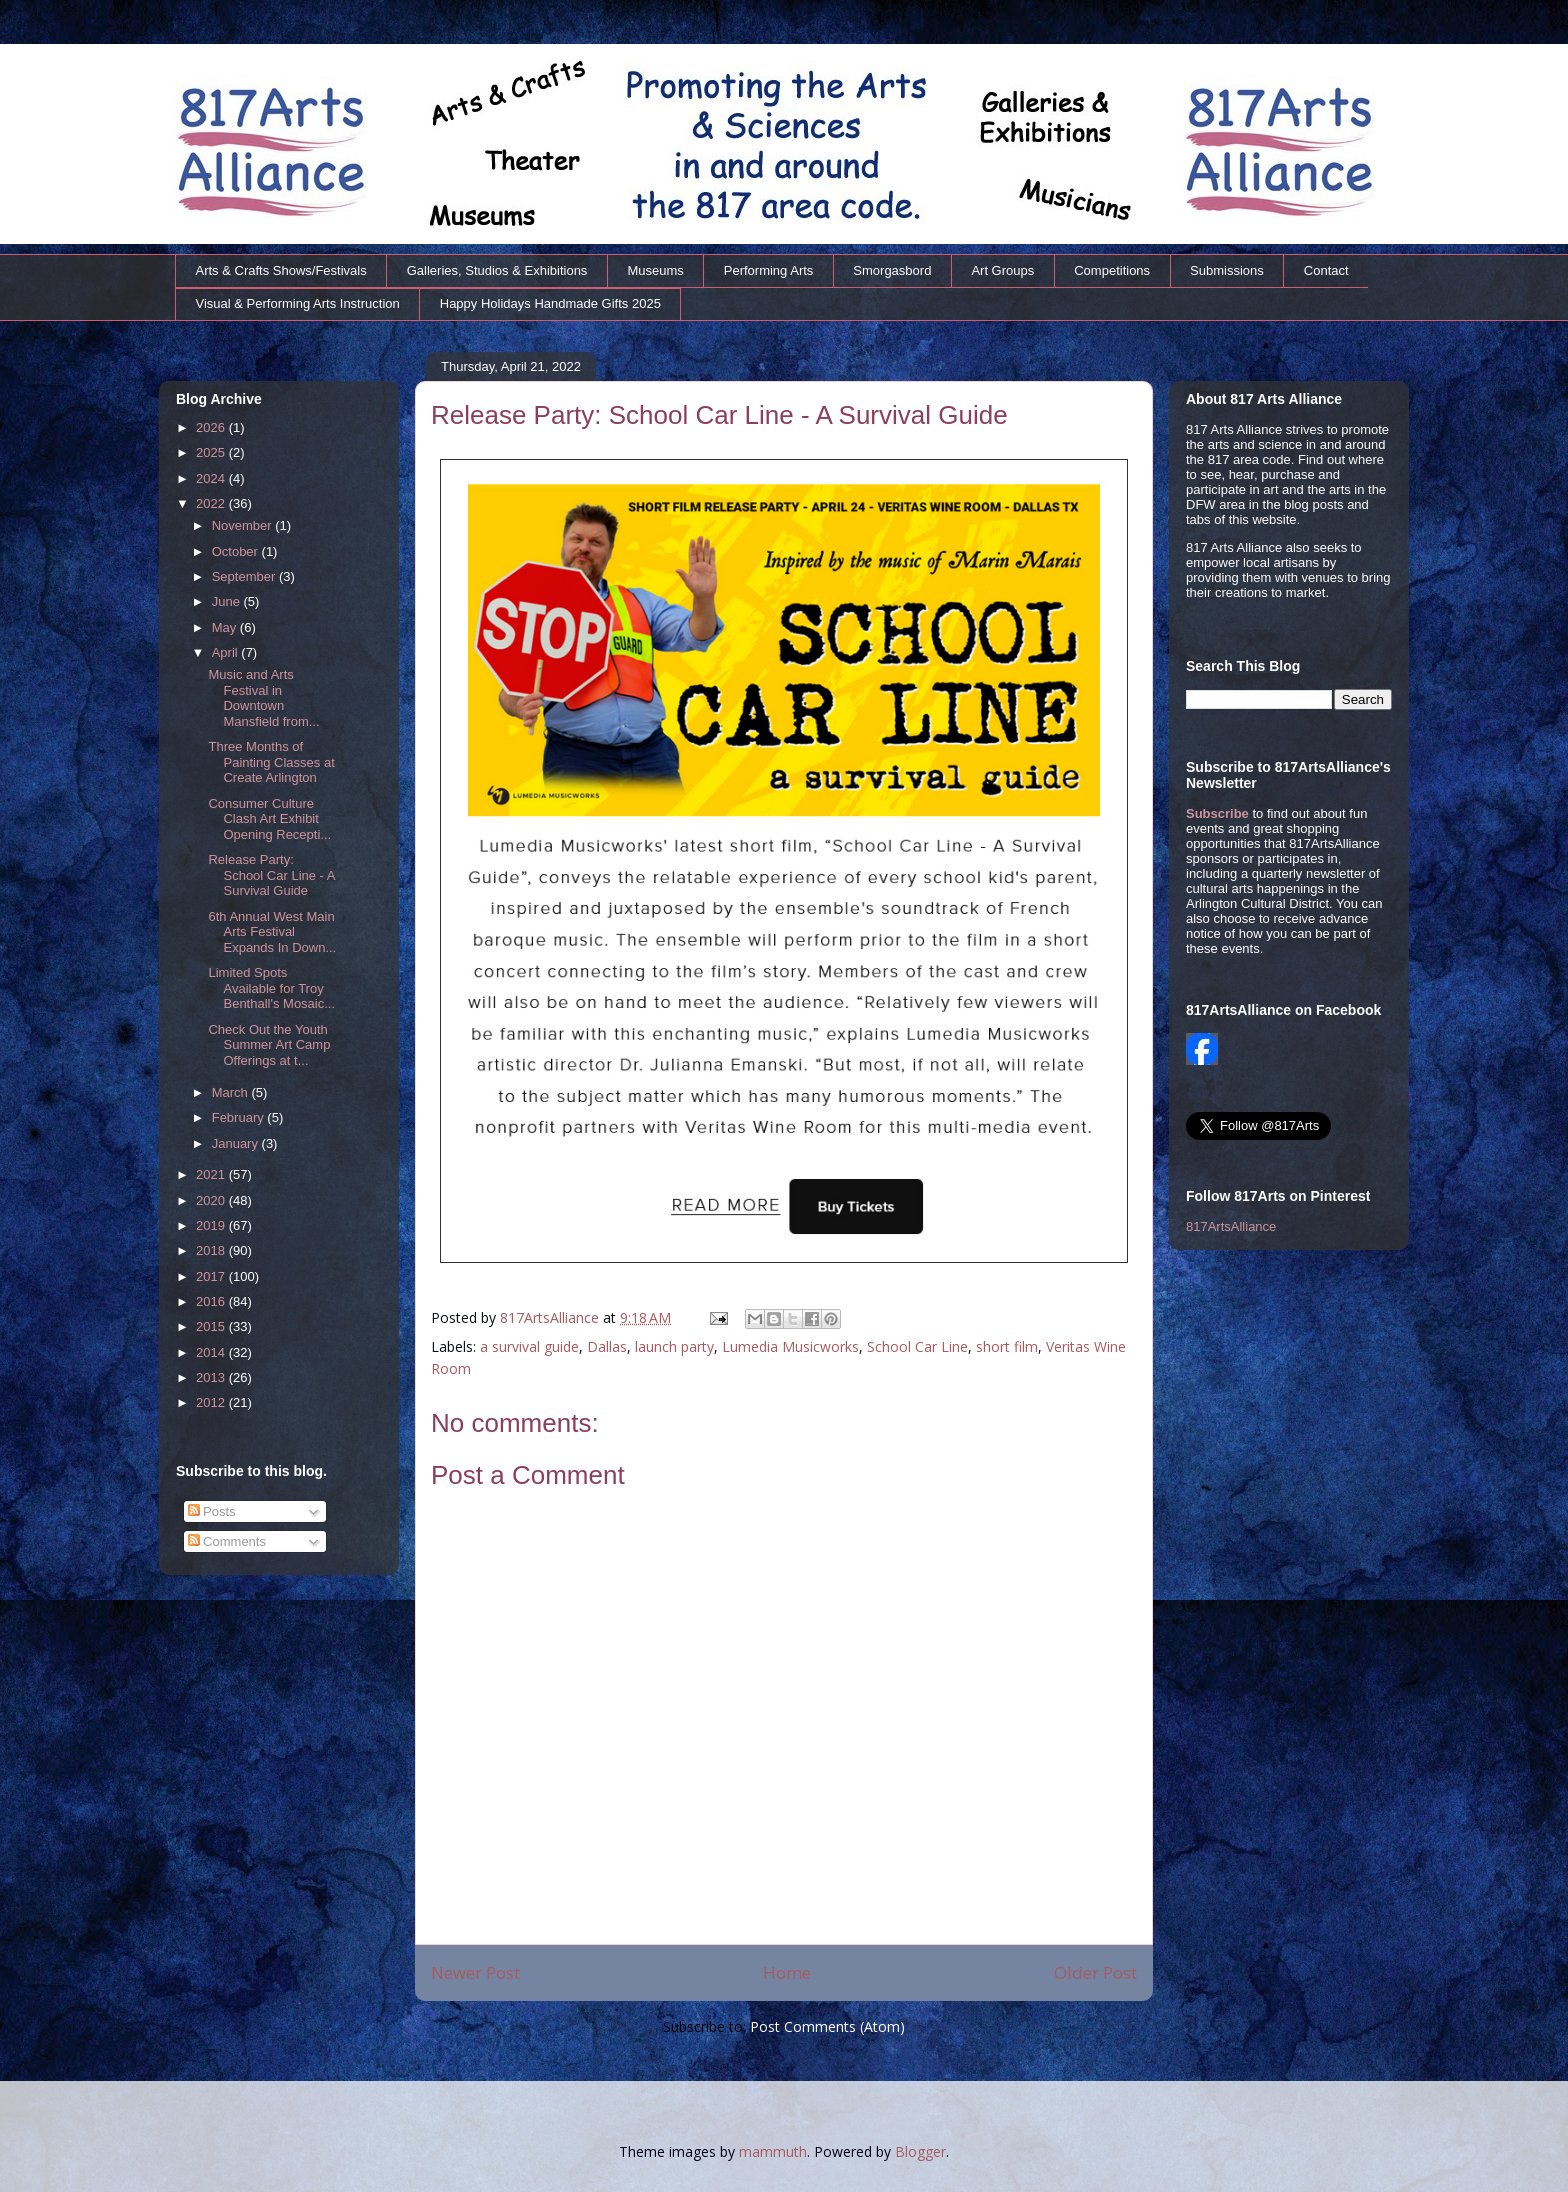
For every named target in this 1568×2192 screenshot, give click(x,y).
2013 (212, 1377)
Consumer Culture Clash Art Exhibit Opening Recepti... (269, 819)
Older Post (1095, 1972)
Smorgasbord (892, 270)
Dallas (607, 1346)
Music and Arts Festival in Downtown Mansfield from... (263, 698)
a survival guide (529, 1346)
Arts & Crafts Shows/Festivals (281, 270)
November (244, 525)
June (228, 601)
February (240, 1117)
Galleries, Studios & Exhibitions (497, 270)
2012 (212, 1402)
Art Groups (1002, 270)
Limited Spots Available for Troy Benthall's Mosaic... (271, 988)
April (227, 652)
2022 (212, 503)
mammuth (773, 2151)
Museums (655, 270)
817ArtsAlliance (551, 1317)
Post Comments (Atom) (827, 2026)
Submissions (1227, 270)
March (232, 1092)
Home (787, 1972)
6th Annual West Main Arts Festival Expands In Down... (272, 932)
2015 (212, 1326)
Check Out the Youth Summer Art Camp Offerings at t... (269, 1045)
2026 (212, 427)
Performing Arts (769, 270)
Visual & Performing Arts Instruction (298, 303)
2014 (212, 1352)
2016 (212, 1301)
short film (1007, 1346)
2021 (212, 1174)
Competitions (1112, 270)
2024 (212, 478)
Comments (227, 1541)
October (237, 551)
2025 (212, 452)
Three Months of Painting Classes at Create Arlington (271, 762)
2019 (212, 1225)
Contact (1326, 270)
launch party (674, 1346)
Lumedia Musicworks (790, 1346)
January (237, 1143)
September (245, 576)
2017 (212, 1276)
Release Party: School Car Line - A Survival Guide (271, 875)
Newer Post (475, 1972)
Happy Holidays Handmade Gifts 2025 (550, 303)
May (226, 627)
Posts (212, 1511)
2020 (212, 1200)
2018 (212, 1250)
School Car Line (917, 1346)
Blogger (920, 2151)
